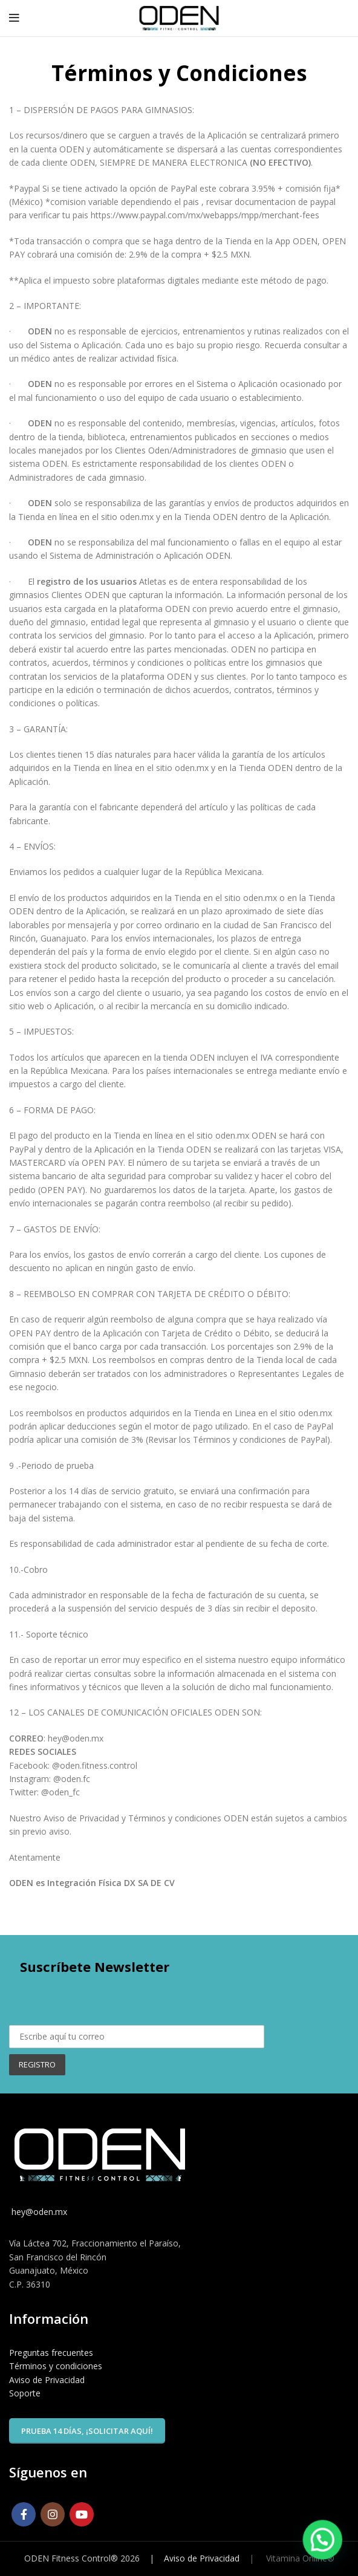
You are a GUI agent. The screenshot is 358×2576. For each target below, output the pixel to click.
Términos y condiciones (55, 2366)
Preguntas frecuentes (51, 2352)
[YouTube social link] (82, 2514)
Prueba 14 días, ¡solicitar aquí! (87, 2430)
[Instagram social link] (53, 2514)
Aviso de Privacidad (47, 2380)
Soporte (25, 2393)
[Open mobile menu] (14, 18)
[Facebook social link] (23, 2514)
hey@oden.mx (38, 2211)
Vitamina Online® (299, 2558)
